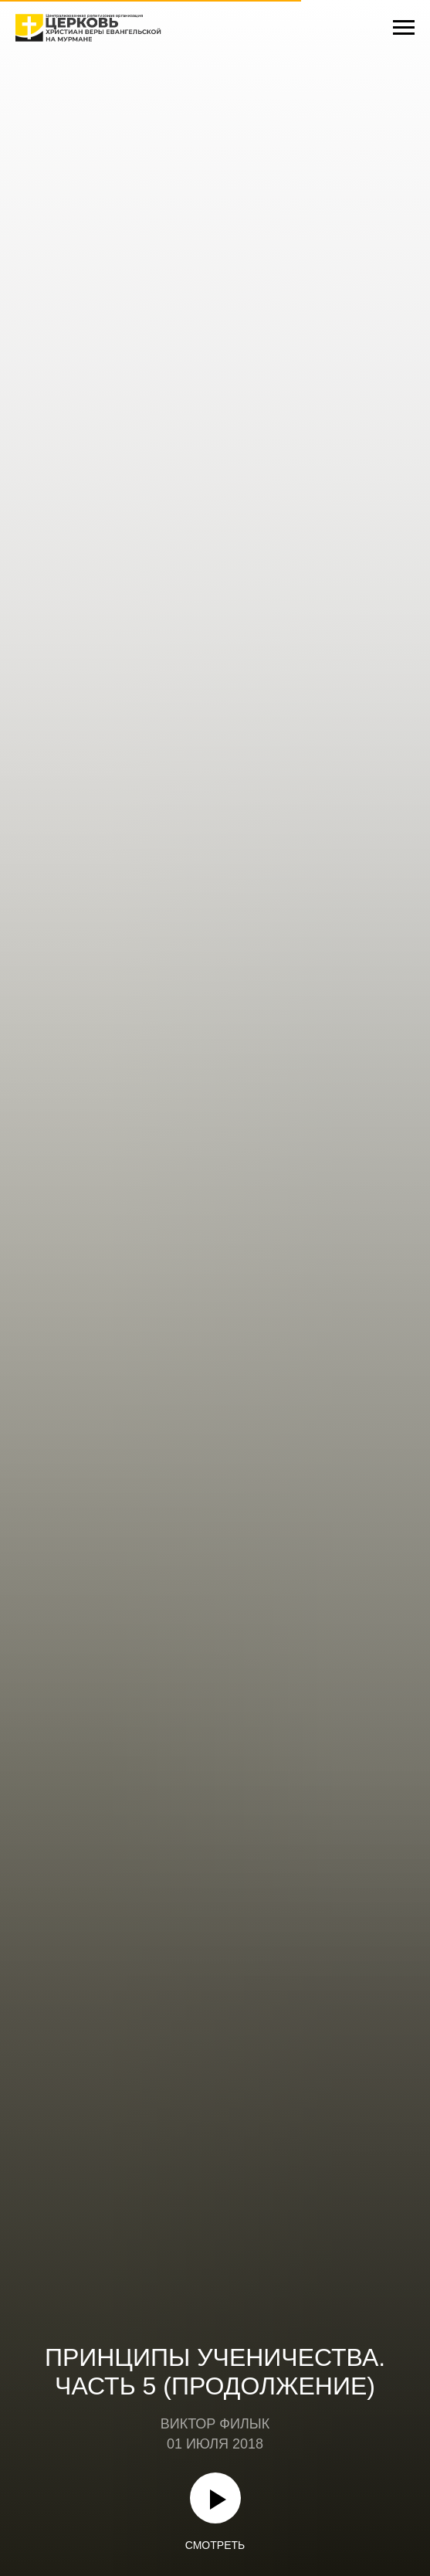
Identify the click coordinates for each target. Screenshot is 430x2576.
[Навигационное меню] (404, 28)
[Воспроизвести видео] (215, 2497)
